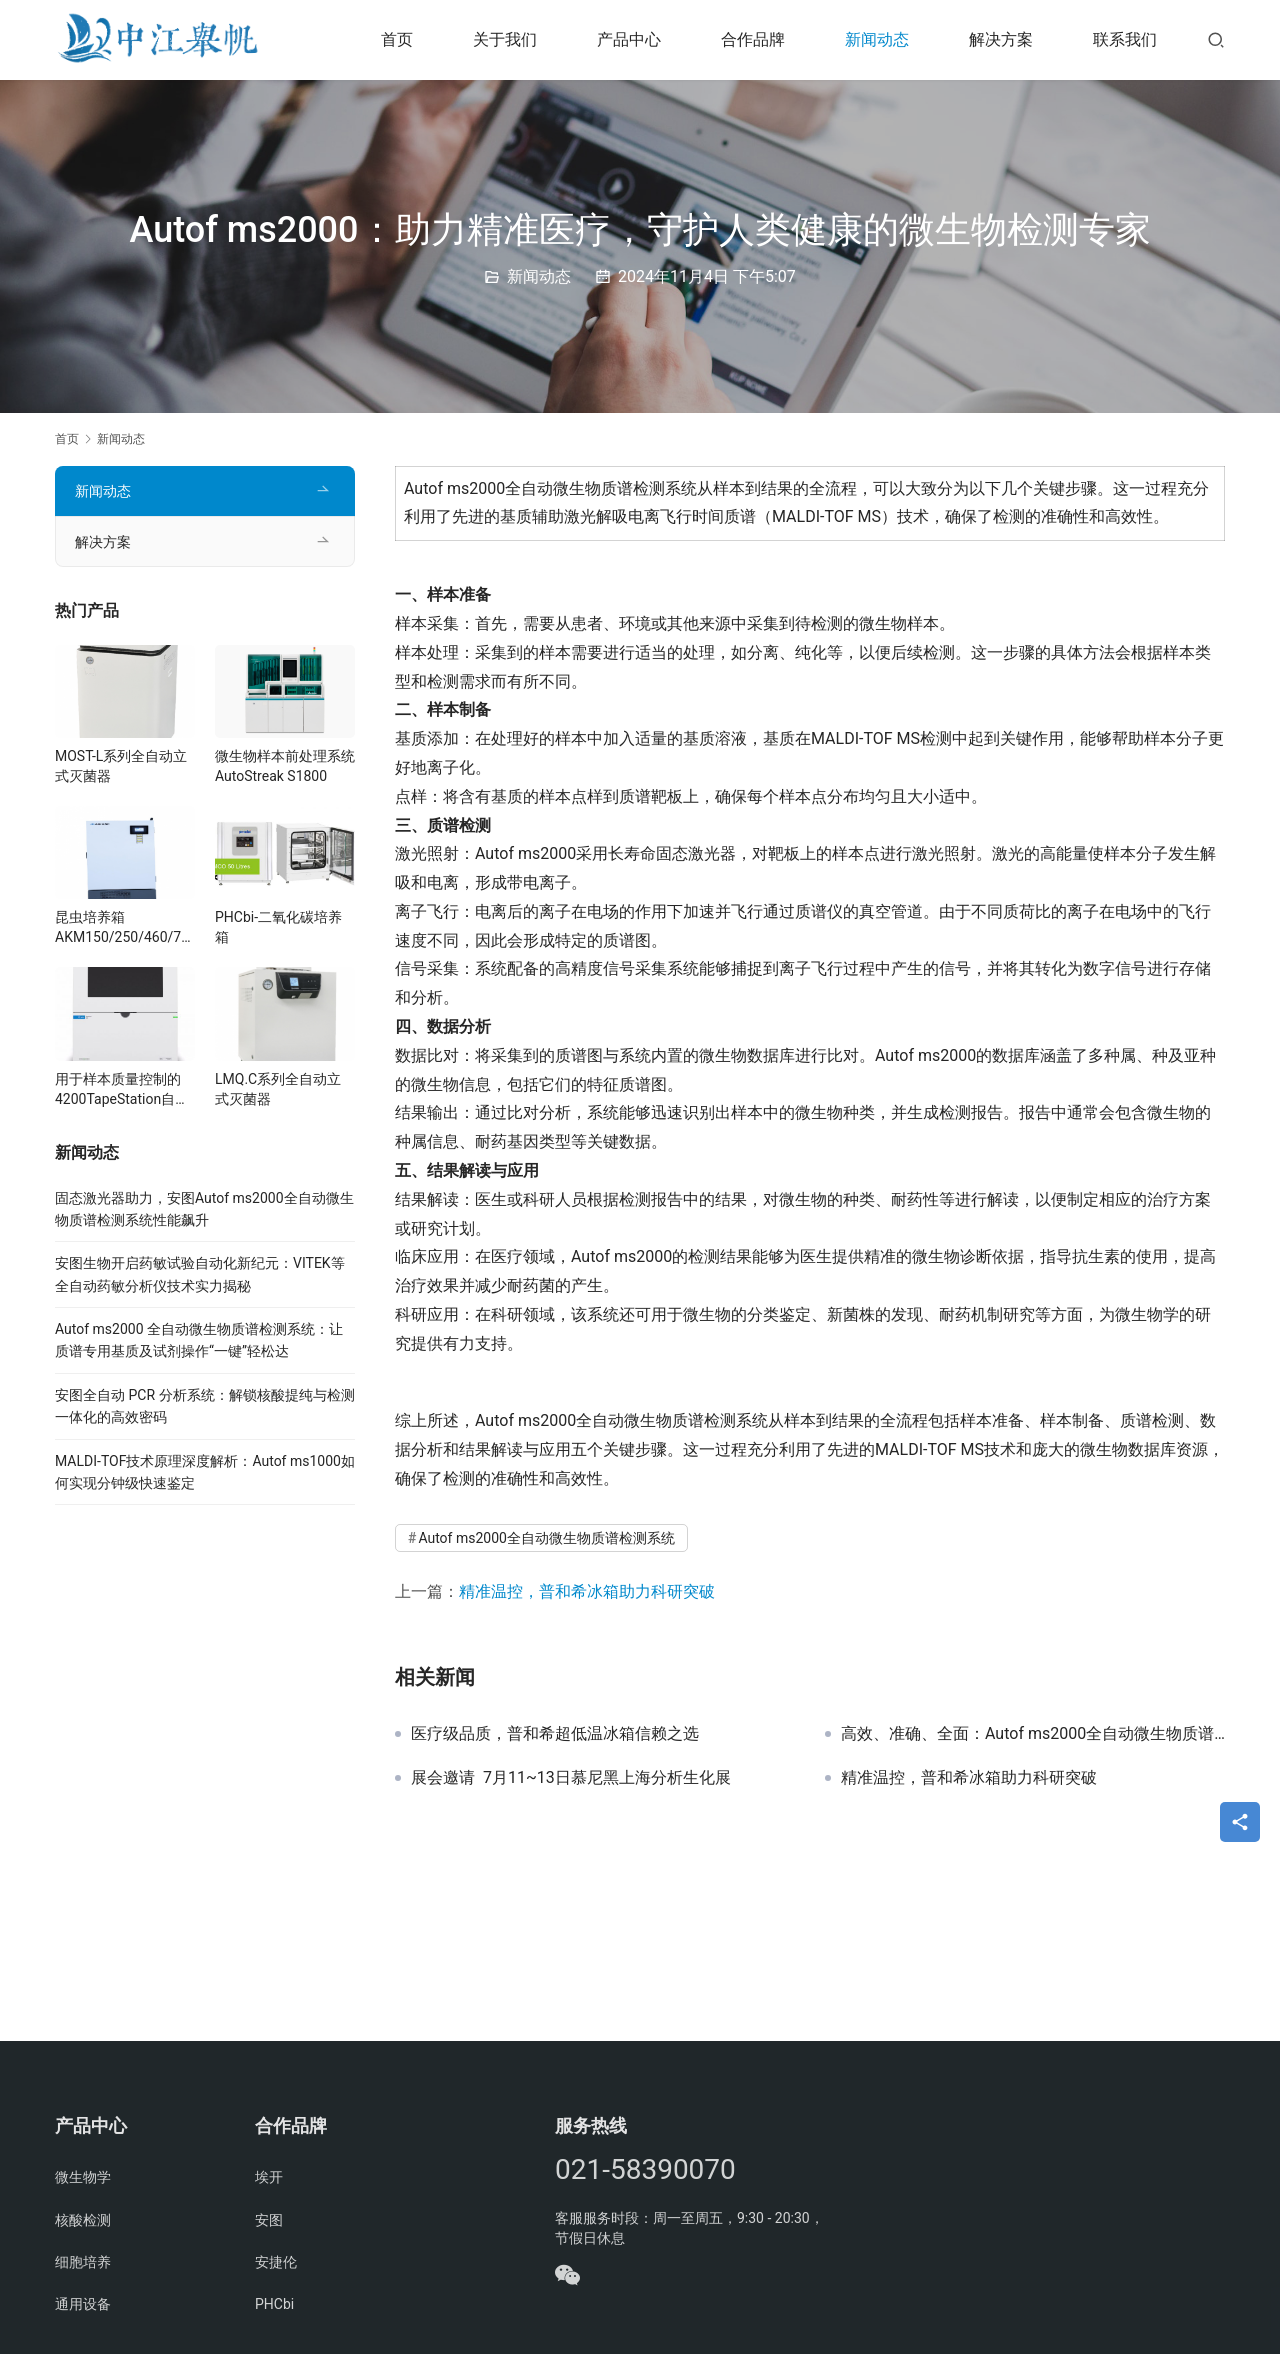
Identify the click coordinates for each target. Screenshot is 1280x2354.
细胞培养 (83, 2262)
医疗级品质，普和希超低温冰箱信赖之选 (555, 1734)
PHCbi (274, 2304)
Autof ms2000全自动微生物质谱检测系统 (546, 1538)
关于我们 (505, 39)
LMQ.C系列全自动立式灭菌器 (278, 1089)
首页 (397, 39)
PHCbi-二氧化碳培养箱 (278, 927)
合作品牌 (753, 39)
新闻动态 (877, 39)
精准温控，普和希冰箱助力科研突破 (587, 1591)
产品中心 (629, 39)
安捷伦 (276, 2262)
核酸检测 (83, 2220)
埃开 (269, 2177)
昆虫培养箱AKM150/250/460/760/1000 (122, 928)
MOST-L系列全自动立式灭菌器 (121, 766)
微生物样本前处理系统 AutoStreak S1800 (285, 766)
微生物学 (83, 2177)
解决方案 (1001, 39)
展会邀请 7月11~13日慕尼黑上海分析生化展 (571, 1778)
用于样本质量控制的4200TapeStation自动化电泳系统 (122, 1090)
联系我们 (1125, 39)
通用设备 (83, 2304)
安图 (269, 2220)
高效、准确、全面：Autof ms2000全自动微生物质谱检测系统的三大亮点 (1033, 1734)
